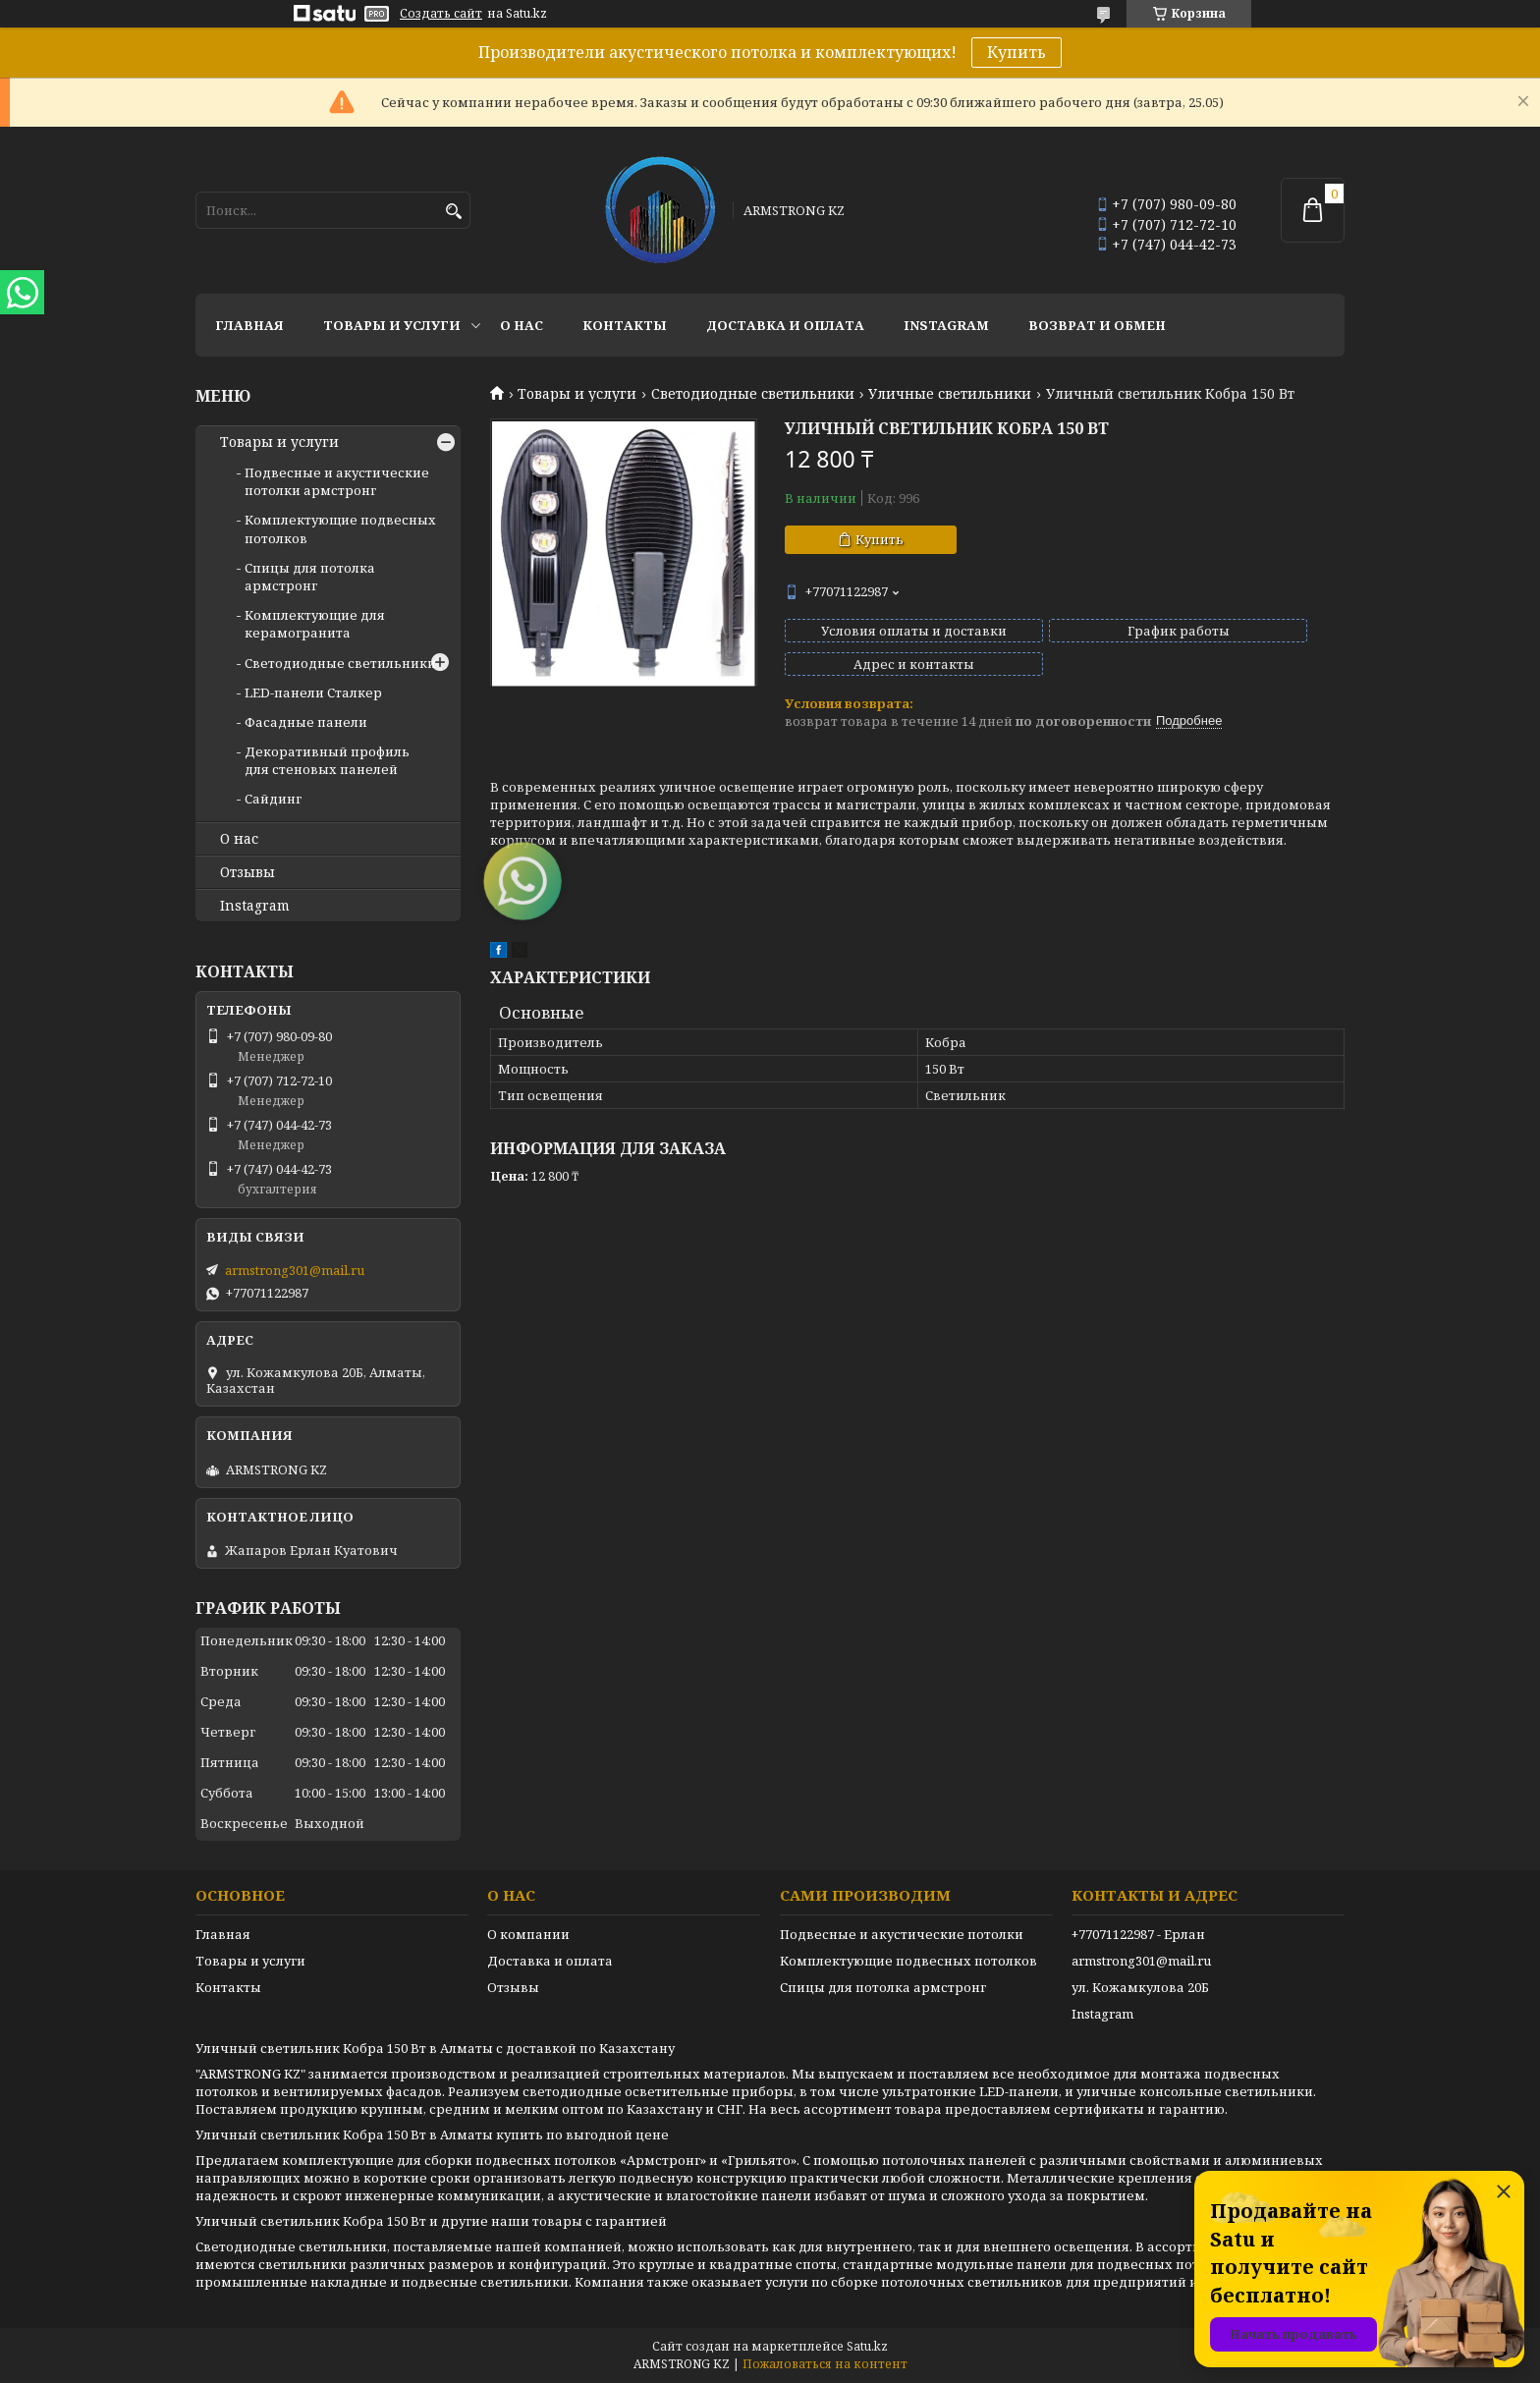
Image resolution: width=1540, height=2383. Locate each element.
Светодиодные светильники (752, 394)
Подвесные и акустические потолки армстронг (337, 481)
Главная (249, 325)
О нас (521, 325)
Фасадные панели (306, 722)
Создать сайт (441, 14)
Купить (1016, 52)
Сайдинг (273, 798)
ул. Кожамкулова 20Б (1140, 1987)
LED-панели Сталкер (313, 692)
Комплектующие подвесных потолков (908, 1960)
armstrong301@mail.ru (294, 1270)
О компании (528, 1934)
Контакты (624, 325)
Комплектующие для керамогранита (315, 623)
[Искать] (453, 211)
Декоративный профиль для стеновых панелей (327, 760)
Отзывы (247, 872)
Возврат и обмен (1097, 325)
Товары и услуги (392, 325)
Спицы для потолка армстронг (310, 576)
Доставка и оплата (785, 325)
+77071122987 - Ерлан (1138, 1934)
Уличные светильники (949, 394)
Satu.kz (867, 2346)
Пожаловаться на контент (825, 2363)
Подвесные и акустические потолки (901, 1934)
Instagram (946, 325)
